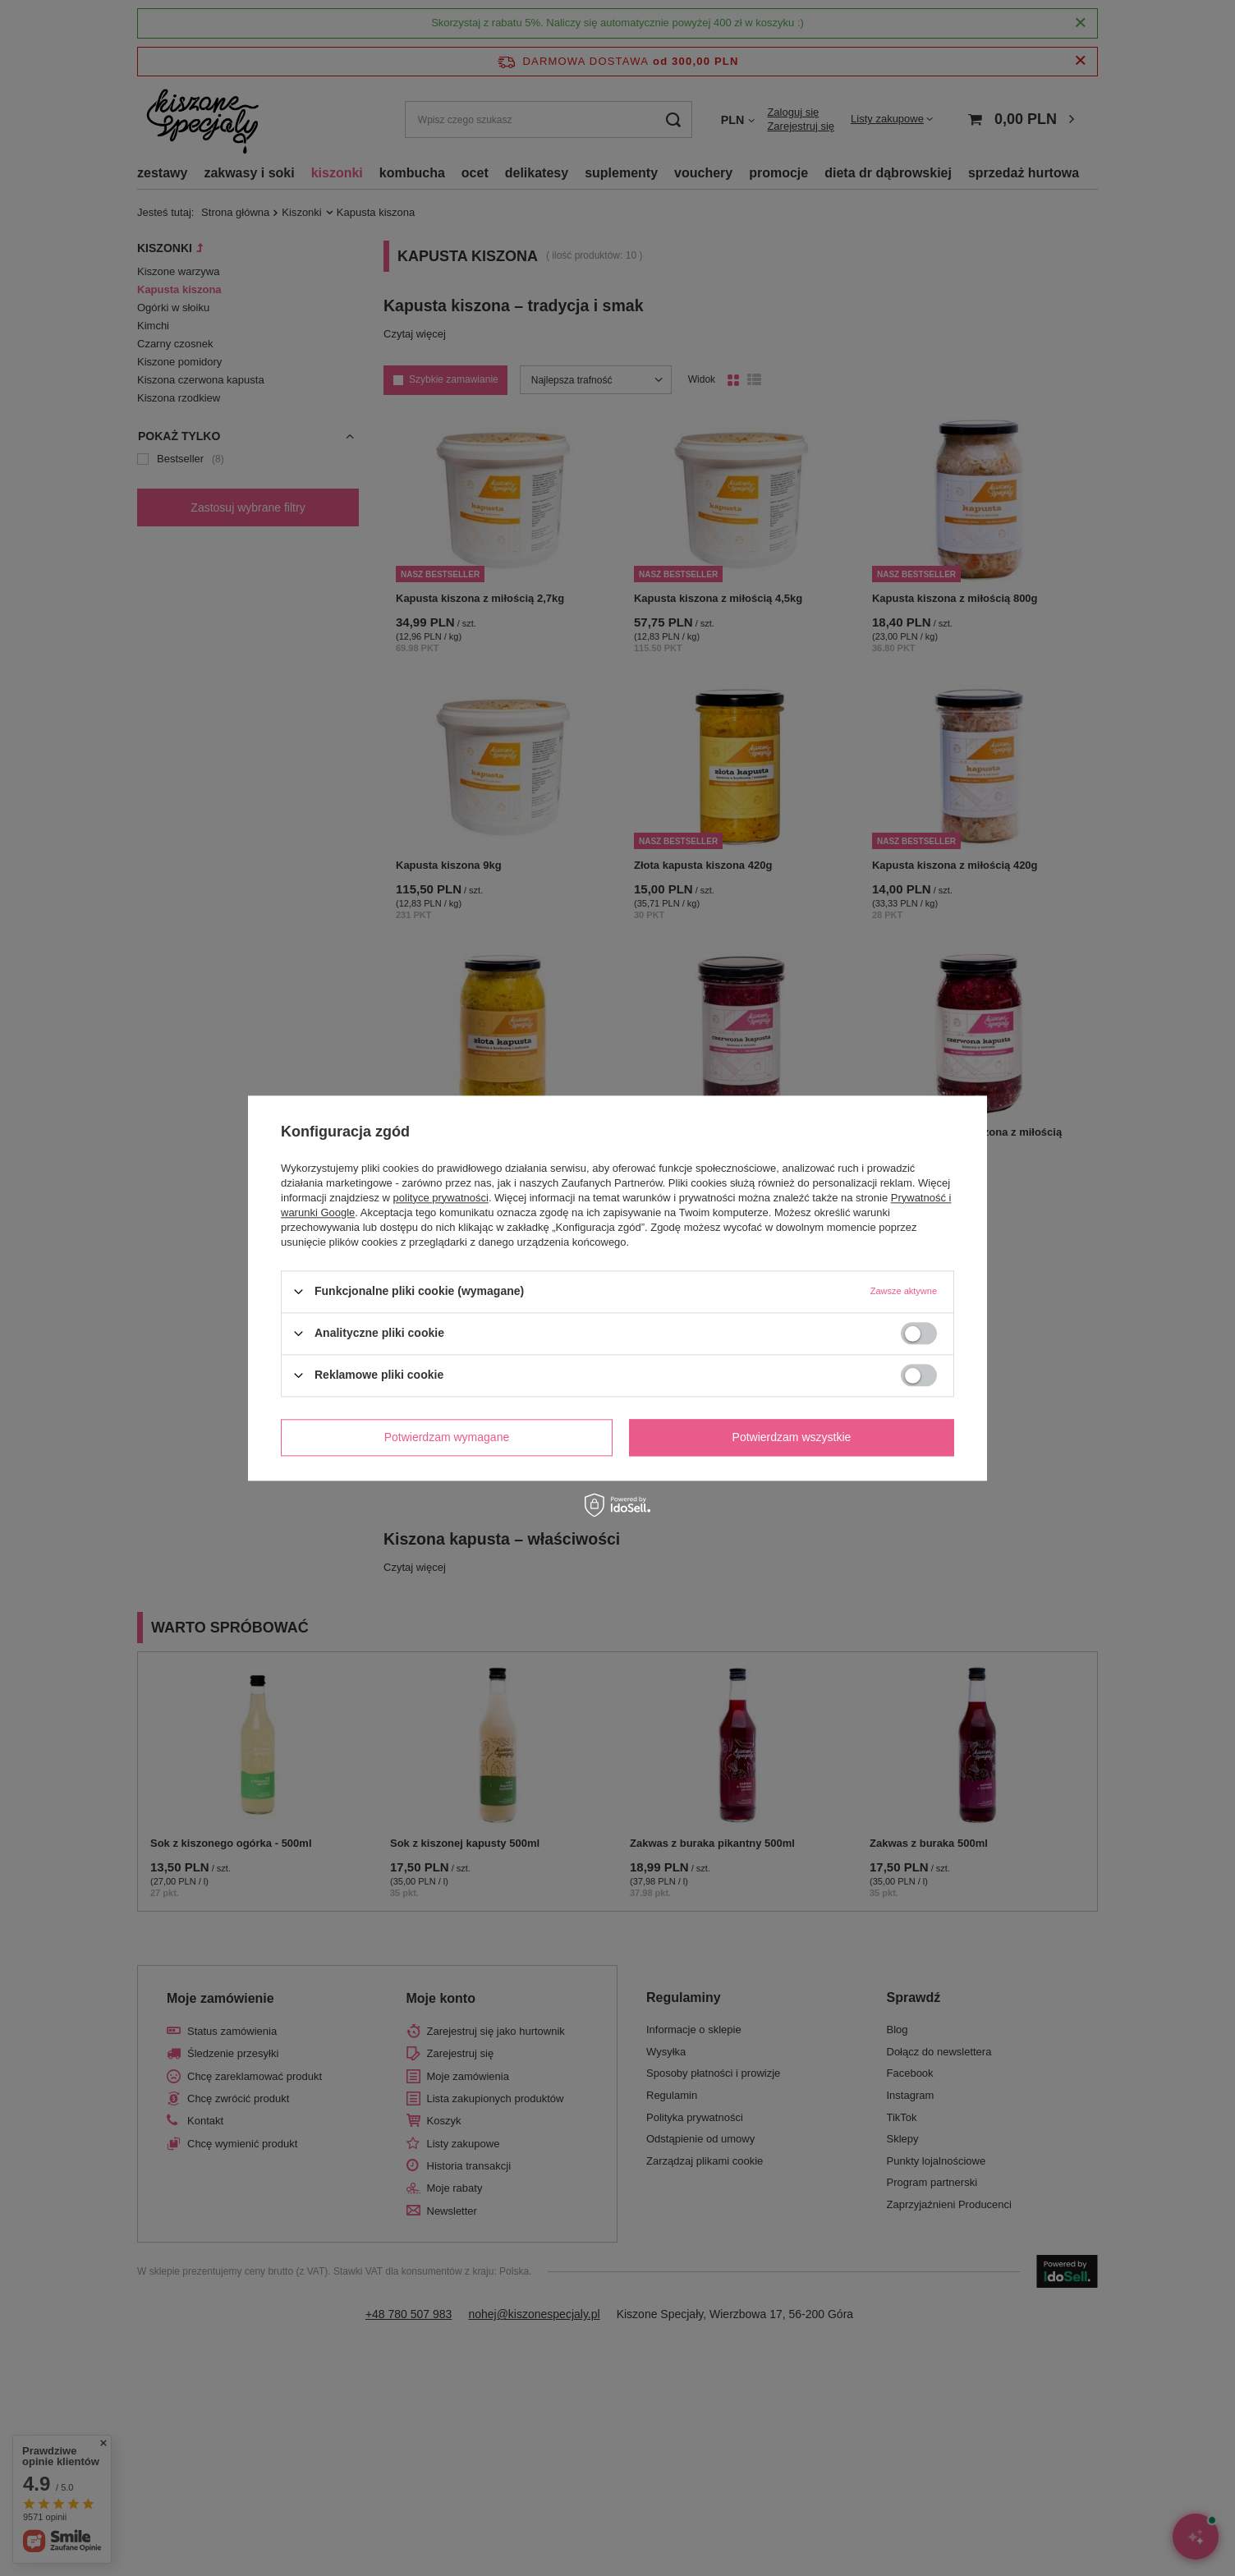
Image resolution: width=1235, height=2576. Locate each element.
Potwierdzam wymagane (447, 1437)
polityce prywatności (441, 1198)
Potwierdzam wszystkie (792, 1437)
